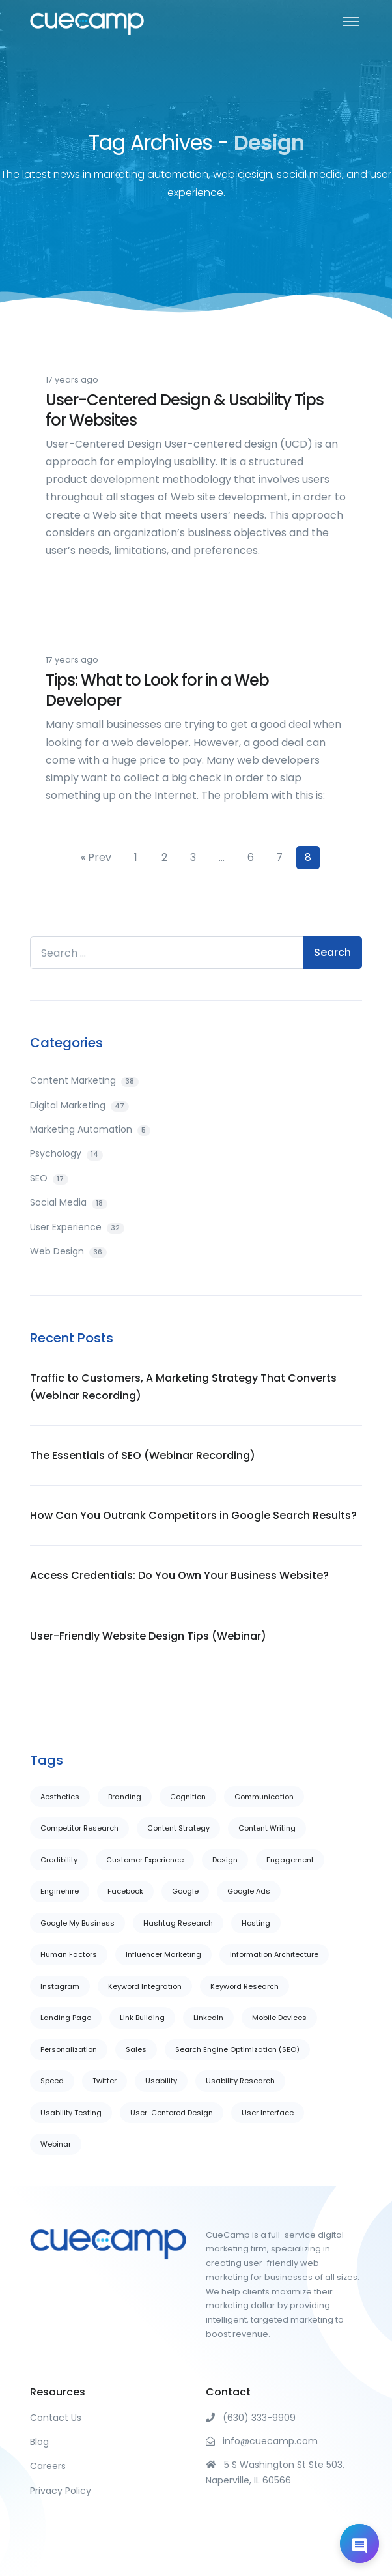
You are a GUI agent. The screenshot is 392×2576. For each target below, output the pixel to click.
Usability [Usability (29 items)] (161, 2081)
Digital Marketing (79, 1105)
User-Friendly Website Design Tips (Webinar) (148, 1635)
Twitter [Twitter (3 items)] (104, 2081)
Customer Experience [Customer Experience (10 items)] (145, 1860)
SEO (49, 1178)
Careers (48, 2465)
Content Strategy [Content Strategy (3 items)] (178, 1828)
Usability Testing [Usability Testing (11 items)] (71, 2112)
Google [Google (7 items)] (185, 1891)
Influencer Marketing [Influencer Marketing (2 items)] (163, 1954)
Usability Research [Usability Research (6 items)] (240, 2081)
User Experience (77, 1227)
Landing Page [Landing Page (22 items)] (65, 2017)
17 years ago (72, 379)
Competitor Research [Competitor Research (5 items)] (79, 1828)
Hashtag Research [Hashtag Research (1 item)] (178, 1923)
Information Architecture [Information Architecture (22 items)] (274, 1954)
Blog (39, 2441)
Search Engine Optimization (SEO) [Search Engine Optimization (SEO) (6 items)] (237, 2049)
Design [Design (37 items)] (225, 1860)
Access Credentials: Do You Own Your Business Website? (179, 1575)
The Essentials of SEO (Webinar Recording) (142, 1455)
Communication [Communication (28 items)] (264, 1796)
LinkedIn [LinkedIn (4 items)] (208, 2017)
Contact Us (55, 2417)
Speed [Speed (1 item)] (52, 2081)
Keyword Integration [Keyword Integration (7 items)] (145, 1986)
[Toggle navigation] (350, 20)
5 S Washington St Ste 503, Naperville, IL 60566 (275, 2472)
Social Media (68, 1202)
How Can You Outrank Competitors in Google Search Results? (193, 1515)
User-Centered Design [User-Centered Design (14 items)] (171, 2112)
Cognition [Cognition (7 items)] (188, 1796)
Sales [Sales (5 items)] (136, 2049)
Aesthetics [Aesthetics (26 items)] (59, 1796)
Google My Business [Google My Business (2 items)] (77, 1923)
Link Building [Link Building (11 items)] (142, 2017)
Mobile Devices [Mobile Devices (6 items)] (279, 2017)
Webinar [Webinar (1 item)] (55, 2144)
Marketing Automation (90, 1129)
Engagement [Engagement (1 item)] (290, 1860)
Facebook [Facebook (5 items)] (125, 1891)
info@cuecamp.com (262, 2441)
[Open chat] (359, 2543)
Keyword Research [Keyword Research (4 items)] (244, 1986)
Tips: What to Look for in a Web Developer (157, 690)
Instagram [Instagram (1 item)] (59, 1986)
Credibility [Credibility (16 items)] (58, 1860)
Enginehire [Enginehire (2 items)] (59, 1891)
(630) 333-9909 (251, 2417)
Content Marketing (84, 1080)
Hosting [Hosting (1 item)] (256, 1923)
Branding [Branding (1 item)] (124, 1796)
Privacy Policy (60, 2490)
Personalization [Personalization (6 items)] (68, 2049)
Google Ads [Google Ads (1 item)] (248, 1891)
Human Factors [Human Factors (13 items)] (68, 1954)
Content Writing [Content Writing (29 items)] (267, 1828)
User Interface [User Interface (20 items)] (268, 2112)
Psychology (66, 1153)
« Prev (96, 857)
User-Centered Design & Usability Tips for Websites (185, 410)
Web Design (68, 1251)
